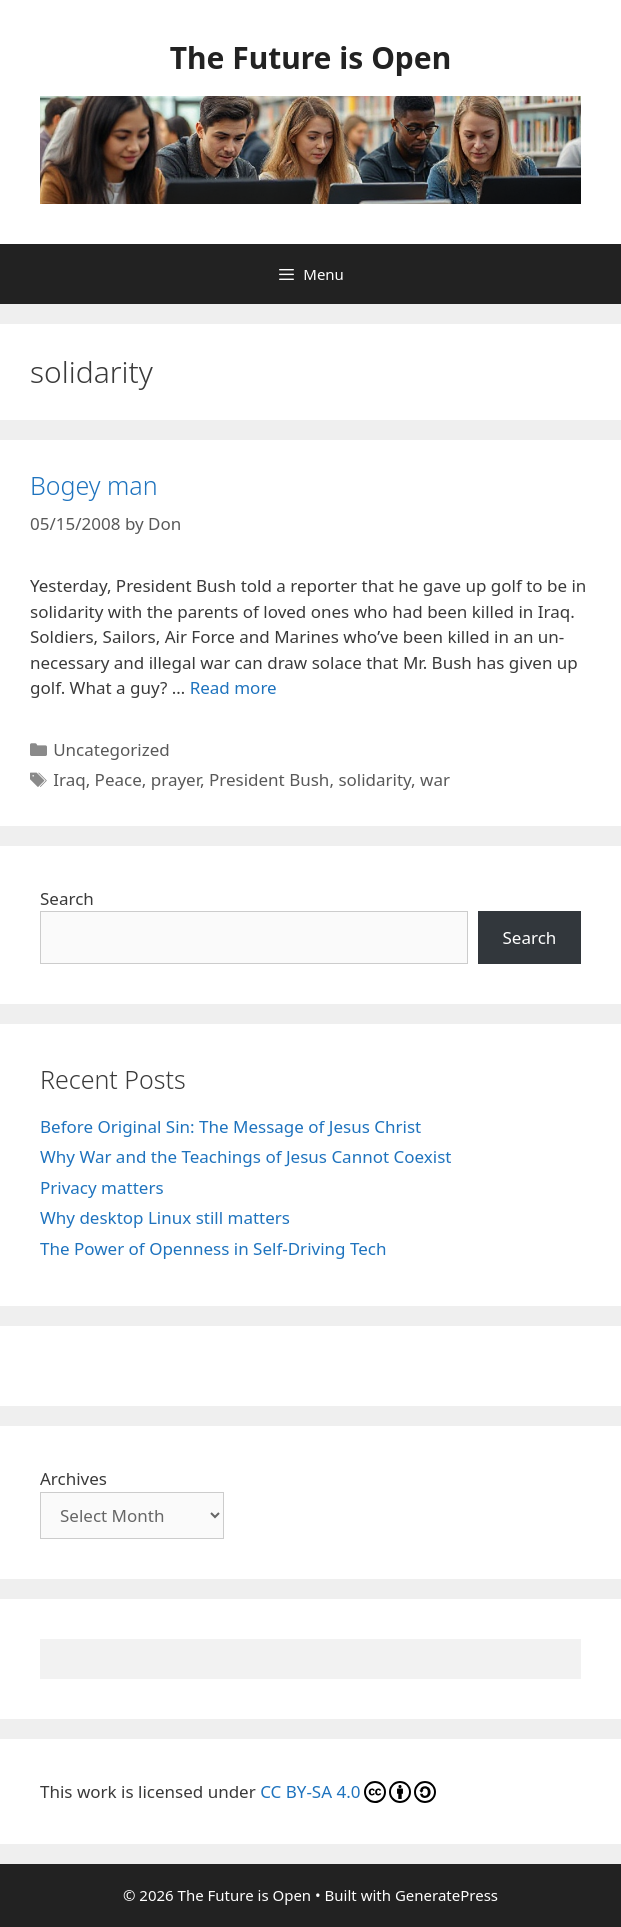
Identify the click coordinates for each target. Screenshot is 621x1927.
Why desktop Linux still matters (165, 1217)
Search (67, 898)
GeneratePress (446, 1895)
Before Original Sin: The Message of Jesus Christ (230, 1126)
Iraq (69, 779)
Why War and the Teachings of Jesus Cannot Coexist (245, 1156)
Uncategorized (111, 749)
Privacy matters (102, 1187)
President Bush (269, 779)
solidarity (374, 779)
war (435, 779)
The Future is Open (310, 57)
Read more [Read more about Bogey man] (233, 687)
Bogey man (94, 485)
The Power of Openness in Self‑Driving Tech (213, 1248)
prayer (175, 779)
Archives (73, 1478)
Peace (118, 779)
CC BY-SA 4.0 (347, 1791)
